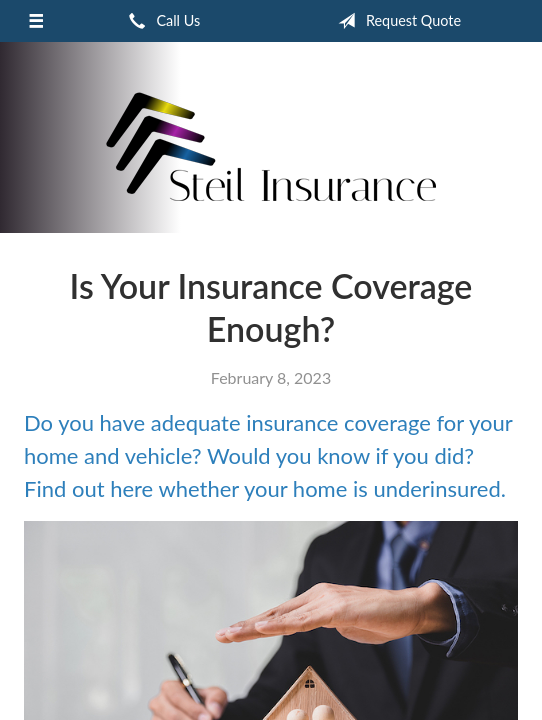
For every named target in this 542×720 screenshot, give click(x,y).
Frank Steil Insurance (271, 146)
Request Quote (395, 21)
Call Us (160, 21)
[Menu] (36, 21)
